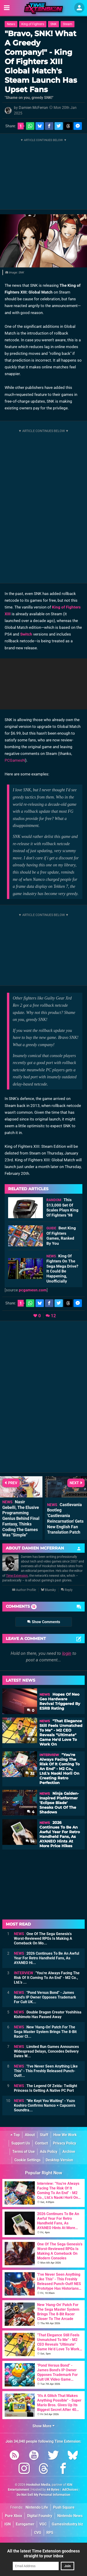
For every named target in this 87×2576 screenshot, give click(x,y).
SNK (53, 24)
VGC (43, 2524)
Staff (44, 2135)
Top (15, 2135)
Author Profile (24, 1590)
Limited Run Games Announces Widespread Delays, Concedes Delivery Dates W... (46, 2051)
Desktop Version (59, 2160)
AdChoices (69, 2490)
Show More (43, 2426)
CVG (37, 2532)
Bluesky (48, 1590)
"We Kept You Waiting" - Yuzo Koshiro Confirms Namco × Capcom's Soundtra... (44, 2105)
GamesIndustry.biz (67, 2524)
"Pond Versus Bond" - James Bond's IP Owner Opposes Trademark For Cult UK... (45, 1997)
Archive (68, 2151)
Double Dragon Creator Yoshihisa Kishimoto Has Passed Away (47, 2014)
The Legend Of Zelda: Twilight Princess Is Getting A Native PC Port (45, 2088)
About (30, 2135)
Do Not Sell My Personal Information (43, 2495)
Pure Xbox (13, 2516)
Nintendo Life (37, 2507)
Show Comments (43, 1622)
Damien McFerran (33, 107)
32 (29, 1773)
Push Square (63, 2507)
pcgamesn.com (33, 1290)
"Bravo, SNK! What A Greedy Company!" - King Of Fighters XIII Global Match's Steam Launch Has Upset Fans (41, 61)
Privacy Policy (64, 2143)
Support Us (20, 2143)
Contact (41, 2143)
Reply (67, 1590)
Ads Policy (48, 2151)
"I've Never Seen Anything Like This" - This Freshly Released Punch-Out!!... (46, 2071)
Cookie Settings (27, 2160)
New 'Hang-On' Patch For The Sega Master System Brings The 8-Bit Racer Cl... (45, 2032)
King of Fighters (32, 24)
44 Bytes (53, 2490)
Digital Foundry (39, 2516)
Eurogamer (25, 2524)
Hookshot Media (38, 2485)
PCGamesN (15, 760)
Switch (26, 634)
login (66, 1653)
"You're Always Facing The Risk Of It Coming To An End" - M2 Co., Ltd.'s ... (47, 1978)
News (11, 24)
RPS (49, 2532)
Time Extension (17, 1576)
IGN (7, 2524)
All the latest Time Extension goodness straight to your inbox (43, 2553)
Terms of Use (23, 2151)
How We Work (65, 2135)
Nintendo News (70, 2516)
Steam (67, 24)
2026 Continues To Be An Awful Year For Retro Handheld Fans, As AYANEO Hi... (46, 1958)
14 (30, 1841)
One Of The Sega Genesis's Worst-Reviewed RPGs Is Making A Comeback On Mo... (43, 1938)
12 (53, 1315)
